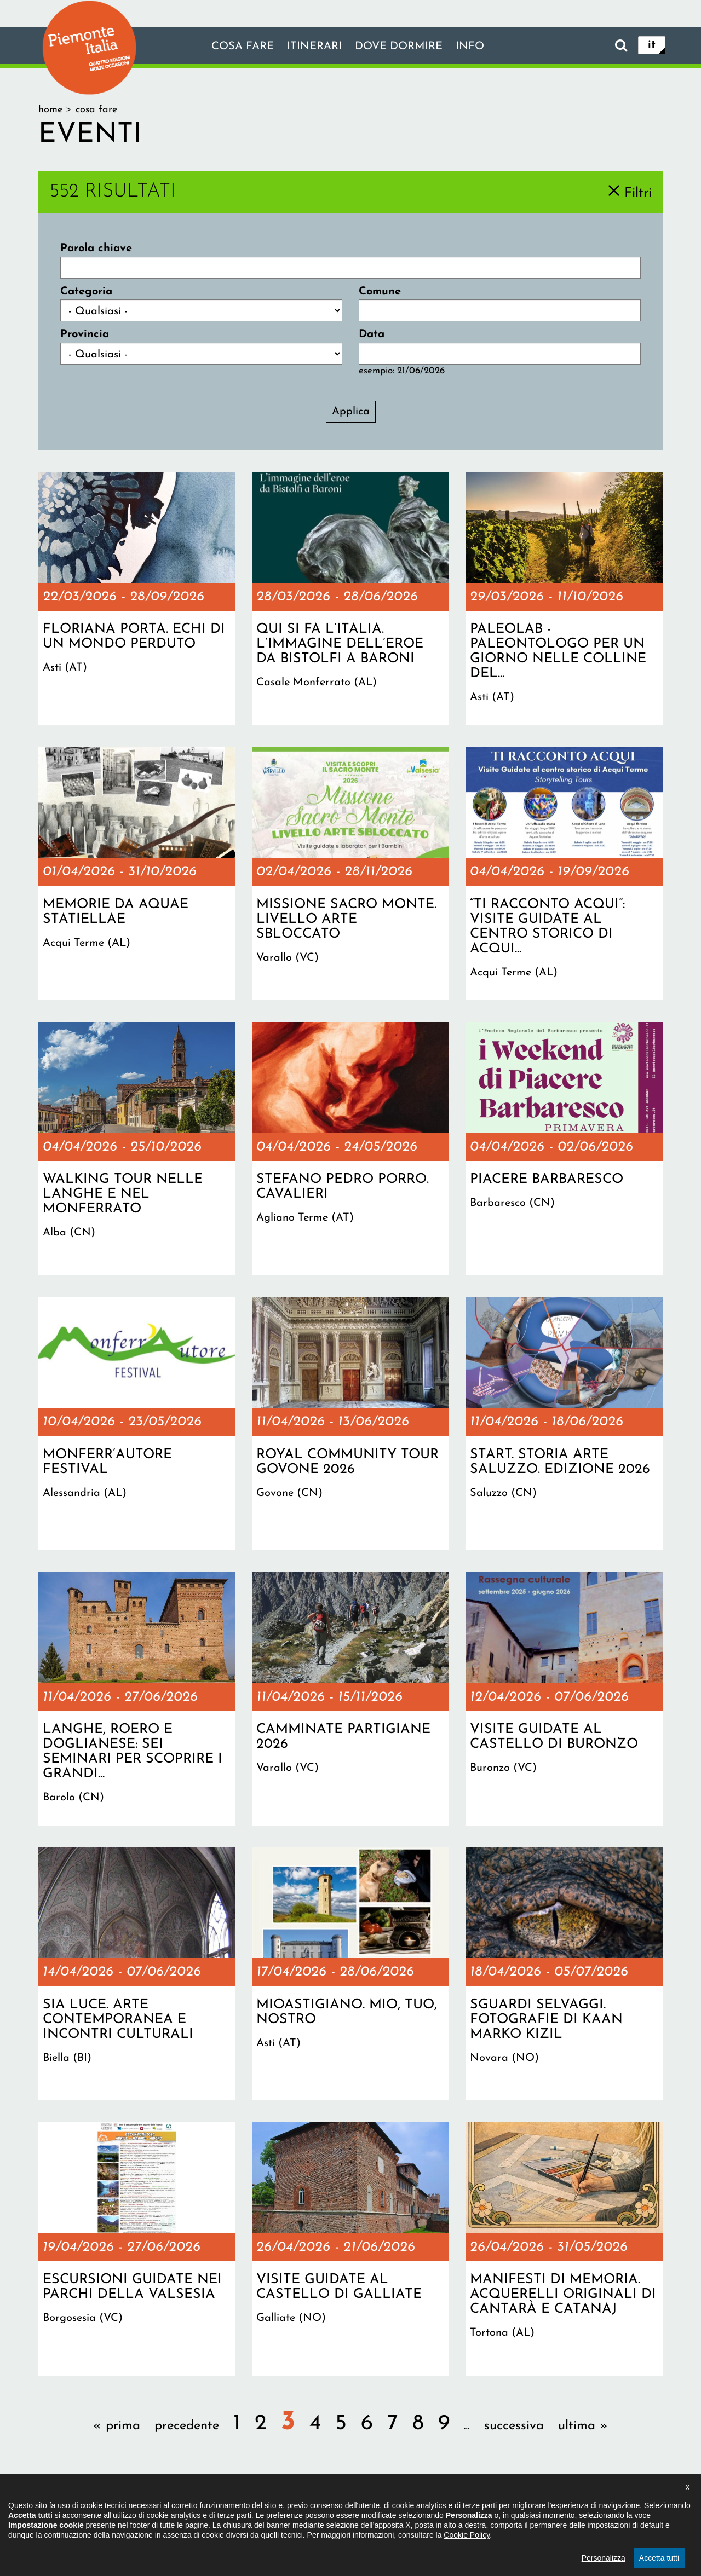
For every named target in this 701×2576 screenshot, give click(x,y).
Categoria (86, 291)
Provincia (84, 334)
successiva (514, 2426)
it (652, 44)
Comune (380, 291)
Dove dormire (399, 46)
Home (50, 110)
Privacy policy (396, 2508)
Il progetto (192, 2508)
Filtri (638, 193)
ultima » (583, 2426)
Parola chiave (96, 248)
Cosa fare (242, 46)
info (470, 46)
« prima (116, 2426)
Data (371, 334)
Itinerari (314, 46)
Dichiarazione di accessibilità (291, 2508)
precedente (186, 2426)
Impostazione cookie (484, 2508)
